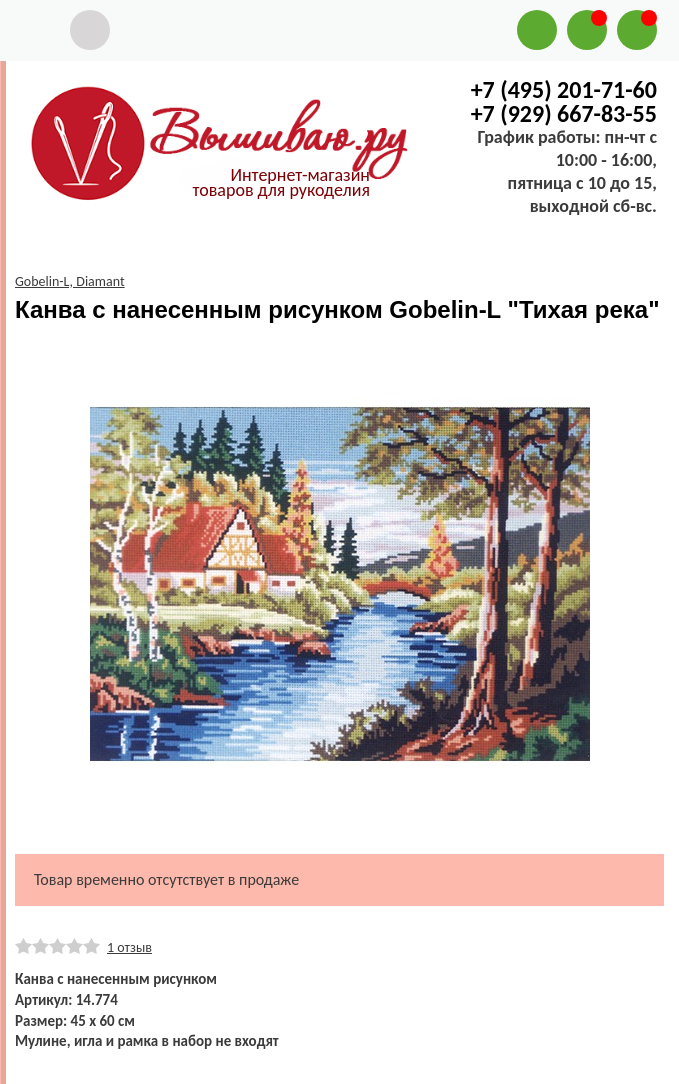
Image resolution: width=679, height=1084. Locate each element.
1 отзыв (129, 947)
